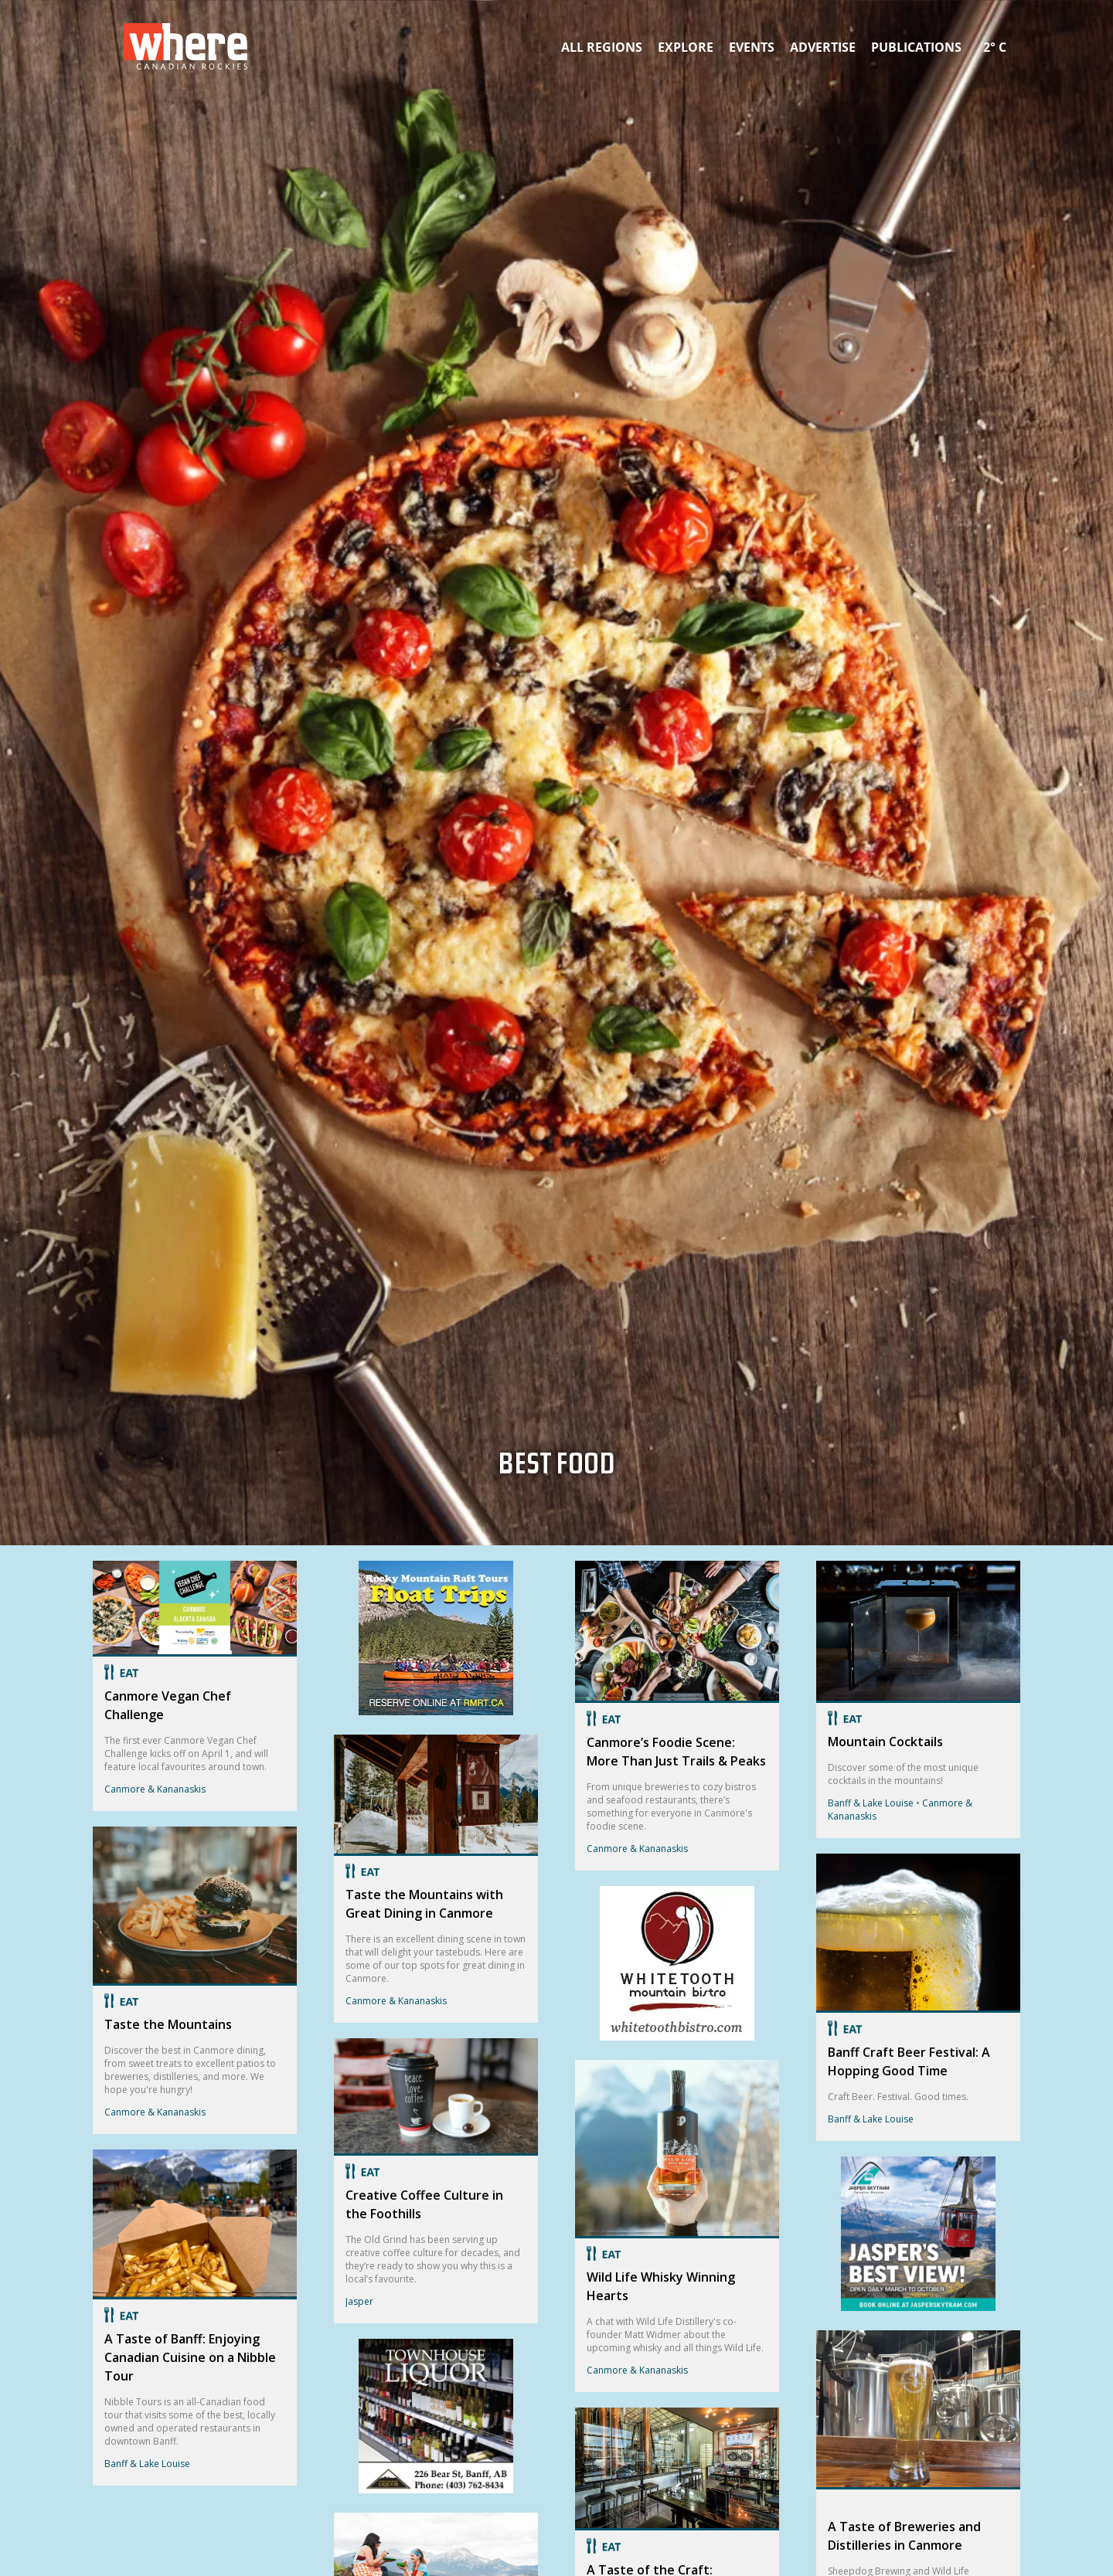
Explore (685, 47)
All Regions (601, 47)
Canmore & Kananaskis (155, 1789)
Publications (916, 47)
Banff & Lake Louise (147, 2463)
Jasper (359, 2301)
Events (751, 47)
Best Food (556, 1468)
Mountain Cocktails (885, 1741)
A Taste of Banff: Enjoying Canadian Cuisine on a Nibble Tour (190, 2357)
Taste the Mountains (168, 2024)
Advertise (823, 47)
